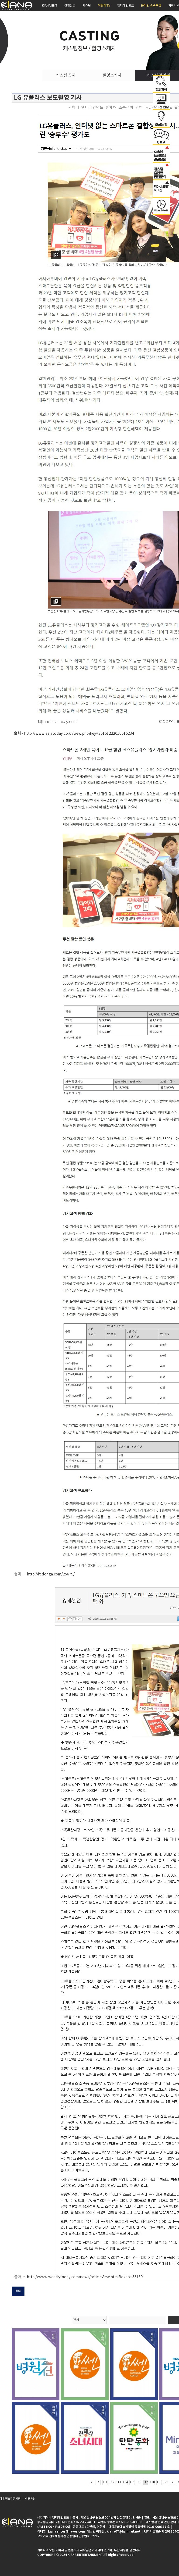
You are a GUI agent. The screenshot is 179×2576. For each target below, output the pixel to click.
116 (138, 2482)
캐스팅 (87, 5)
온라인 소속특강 (151, 5)
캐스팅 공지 (66, 75)
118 (152, 2482)
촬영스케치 (112, 75)
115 (132, 2482)
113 (118, 2482)
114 (125, 2482)
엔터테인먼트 (125, 5)
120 (165, 2482)
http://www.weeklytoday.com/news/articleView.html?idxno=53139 (85, 2277)
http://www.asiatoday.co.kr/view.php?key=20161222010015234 (79, 733)
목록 (18, 2291)
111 (105, 2482)
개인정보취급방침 (10, 2498)
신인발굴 (70, 5)
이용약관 (30, 2498)
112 (111, 2482)
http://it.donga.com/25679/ (51, 1574)
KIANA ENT (49, 5)
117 (145, 2482)
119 (159, 2482)
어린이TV (104, 5)
